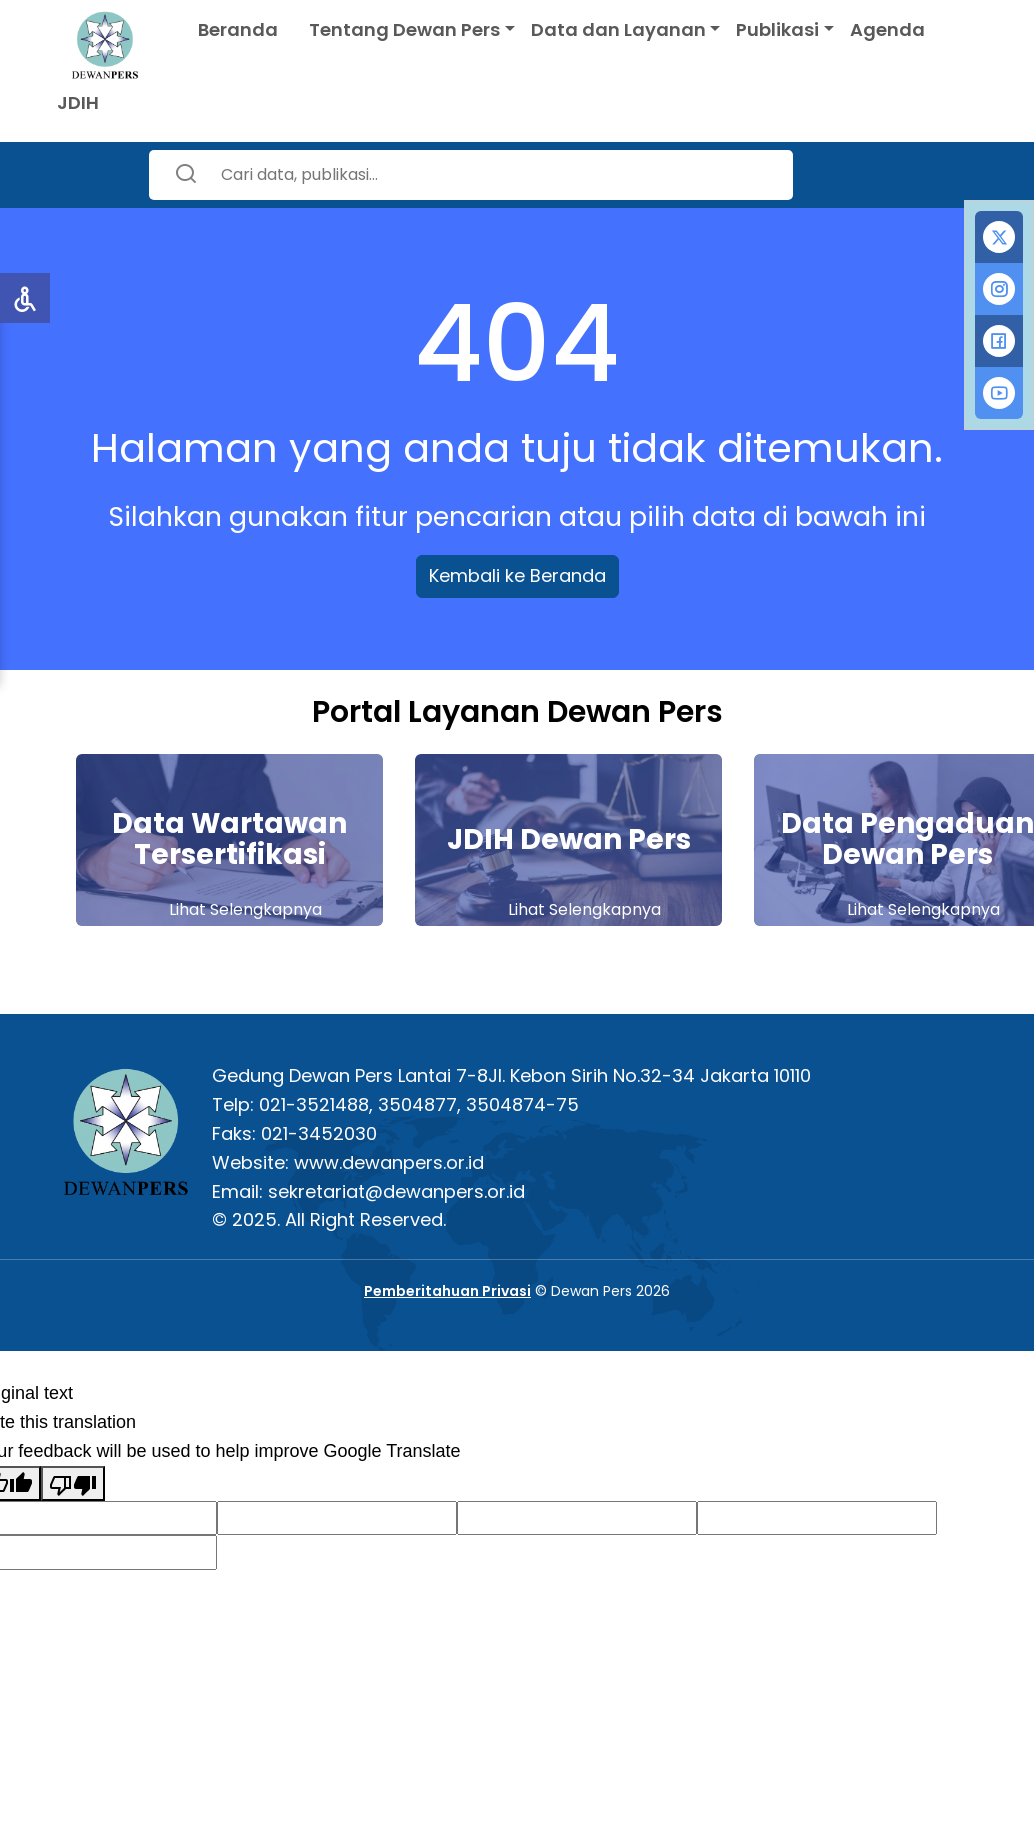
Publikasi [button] (777, 29)
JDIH (78, 102)
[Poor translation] (73, 1483)
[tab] (999, 237)
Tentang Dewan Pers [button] (404, 29)
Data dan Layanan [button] (618, 29)
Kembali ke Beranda (517, 575)
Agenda (887, 29)
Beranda (238, 29)
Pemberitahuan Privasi (447, 1291)
